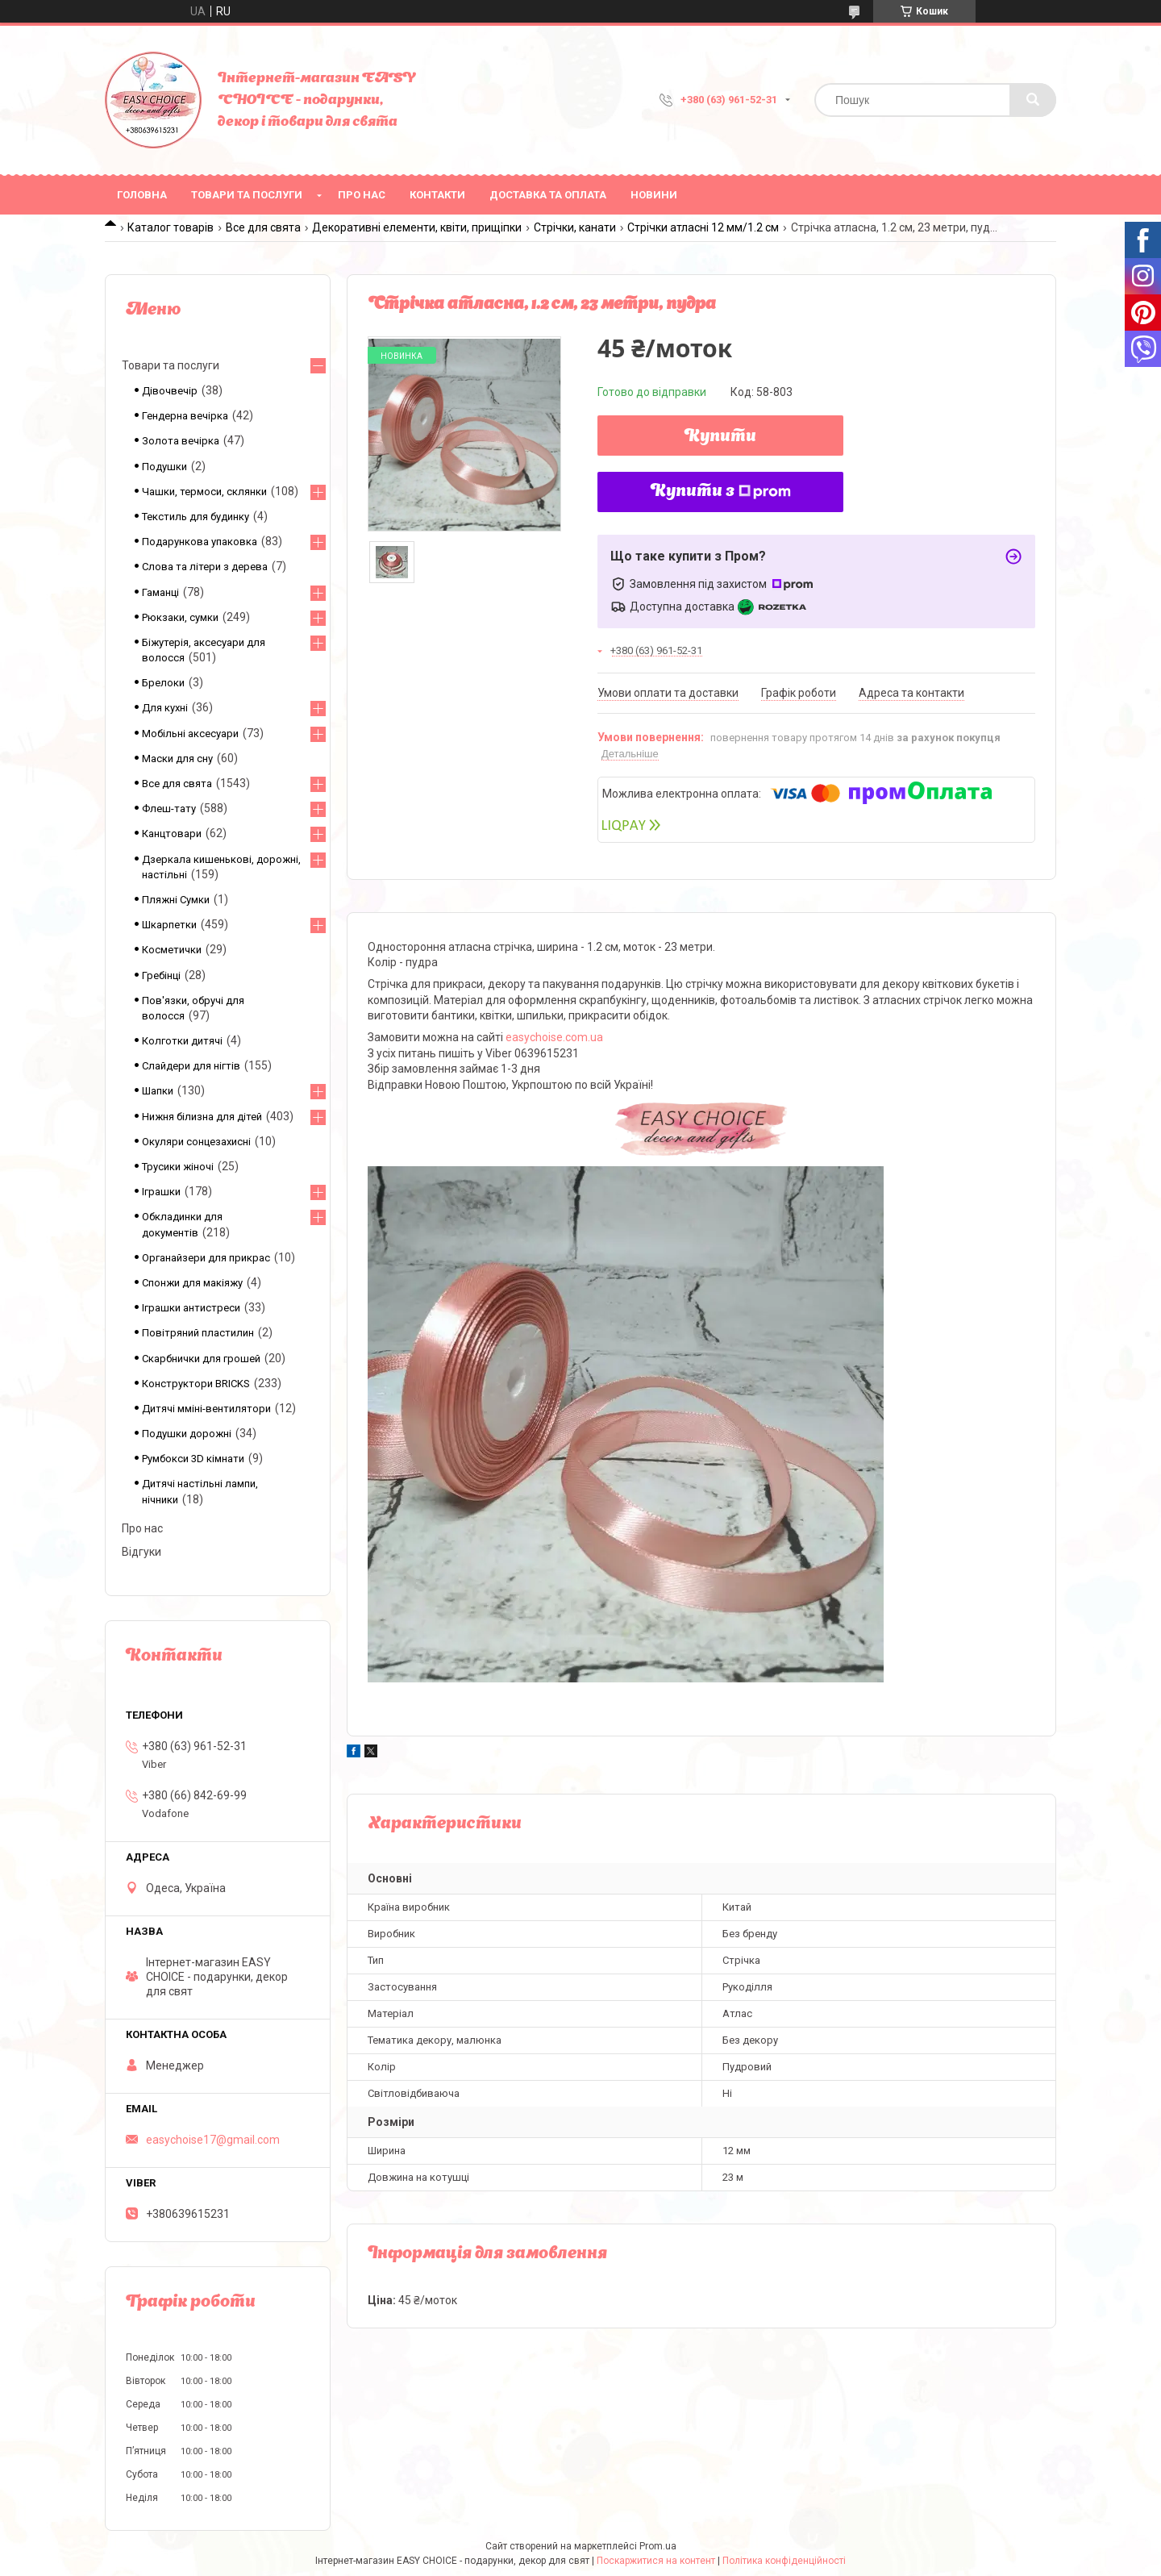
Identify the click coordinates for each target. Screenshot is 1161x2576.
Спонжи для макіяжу (192, 1283)
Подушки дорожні (186, 1434)
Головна (142, 195)
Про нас (361, 195)
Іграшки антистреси (191, 1308)
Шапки (157, 1091)
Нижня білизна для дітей (202, 1117)
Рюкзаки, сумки (180, 617)
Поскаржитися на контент (656, 2560)
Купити (720, 437)
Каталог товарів (170, 227)
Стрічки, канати (575, 227)
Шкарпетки (169, 925)
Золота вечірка (180, 441)
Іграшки (161, 1192)
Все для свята (263, 227)
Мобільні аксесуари (190, 733)
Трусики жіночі (178, 1167)
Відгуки (141, 1551)
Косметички (172, 950)
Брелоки (163, 683)
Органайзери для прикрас (206, 1258)
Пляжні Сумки (176, 900)
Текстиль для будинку (195, 517)
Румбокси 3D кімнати (193, 1459)
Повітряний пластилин (198, 1333)
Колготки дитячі (182, 1041)
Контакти (437, 195)
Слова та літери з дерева (205, 567)
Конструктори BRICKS (196, 1384)
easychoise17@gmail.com (213, 2139)
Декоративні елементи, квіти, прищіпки (417, 227)
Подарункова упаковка (199, 542)
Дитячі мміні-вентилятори (206, 1409)
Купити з (721, 492)
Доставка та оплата (547, 195)
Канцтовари (172, 833)
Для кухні (165, 708)
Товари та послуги (246, 195)
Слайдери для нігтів (191, 1066)
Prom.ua (657, 2546)
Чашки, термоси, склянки (204, 492)
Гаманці (160, 592)
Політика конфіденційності (784, 2560)
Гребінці (161, 975)
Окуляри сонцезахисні (196, 1142)
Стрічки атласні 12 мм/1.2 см (703, 227)
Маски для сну (177, 758)
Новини (653, 195)
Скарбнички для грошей (201, 1359)
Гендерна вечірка (185, 416)
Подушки (164, 467)
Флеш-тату (169, 808)
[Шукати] (1032, 100)
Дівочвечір (170, 391)
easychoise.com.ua (554, 1037)
